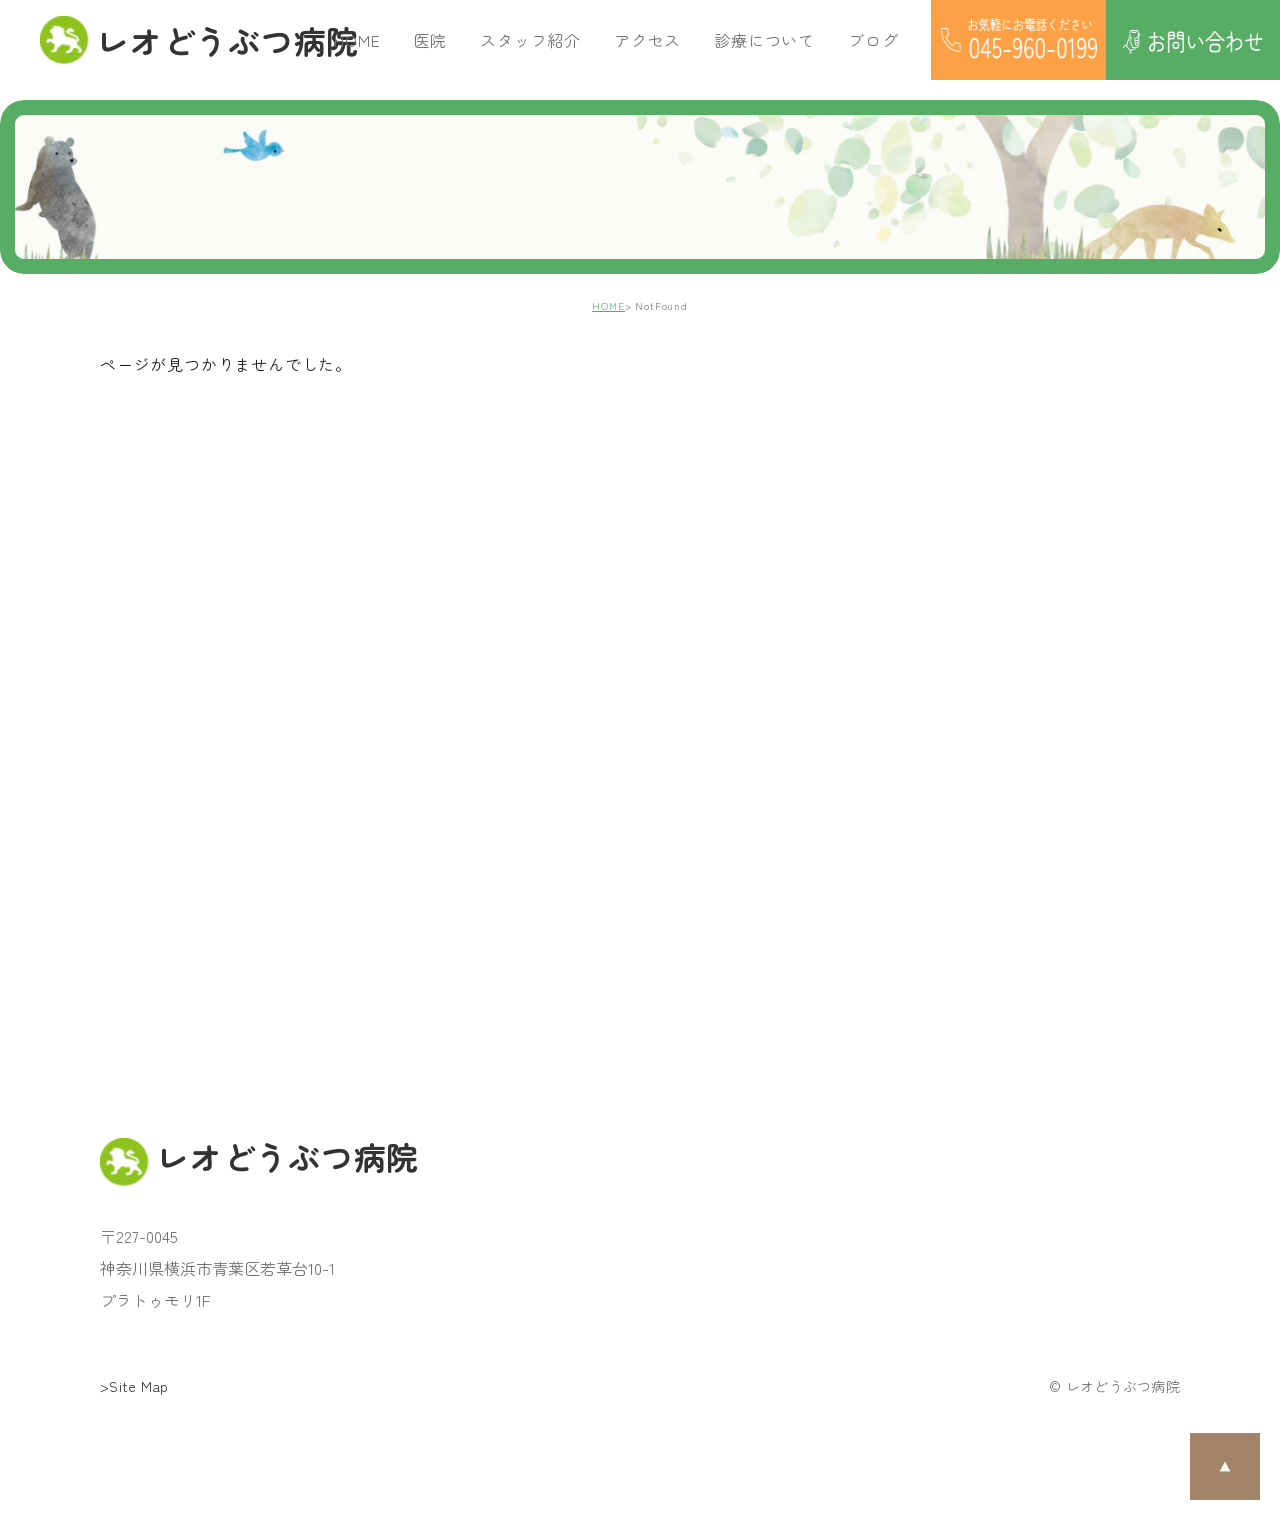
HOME (357, 40)
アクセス (647, 40)
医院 (431, 40)
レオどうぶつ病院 (187, 40)
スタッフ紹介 (530, 40)
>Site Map (134, 1386)
